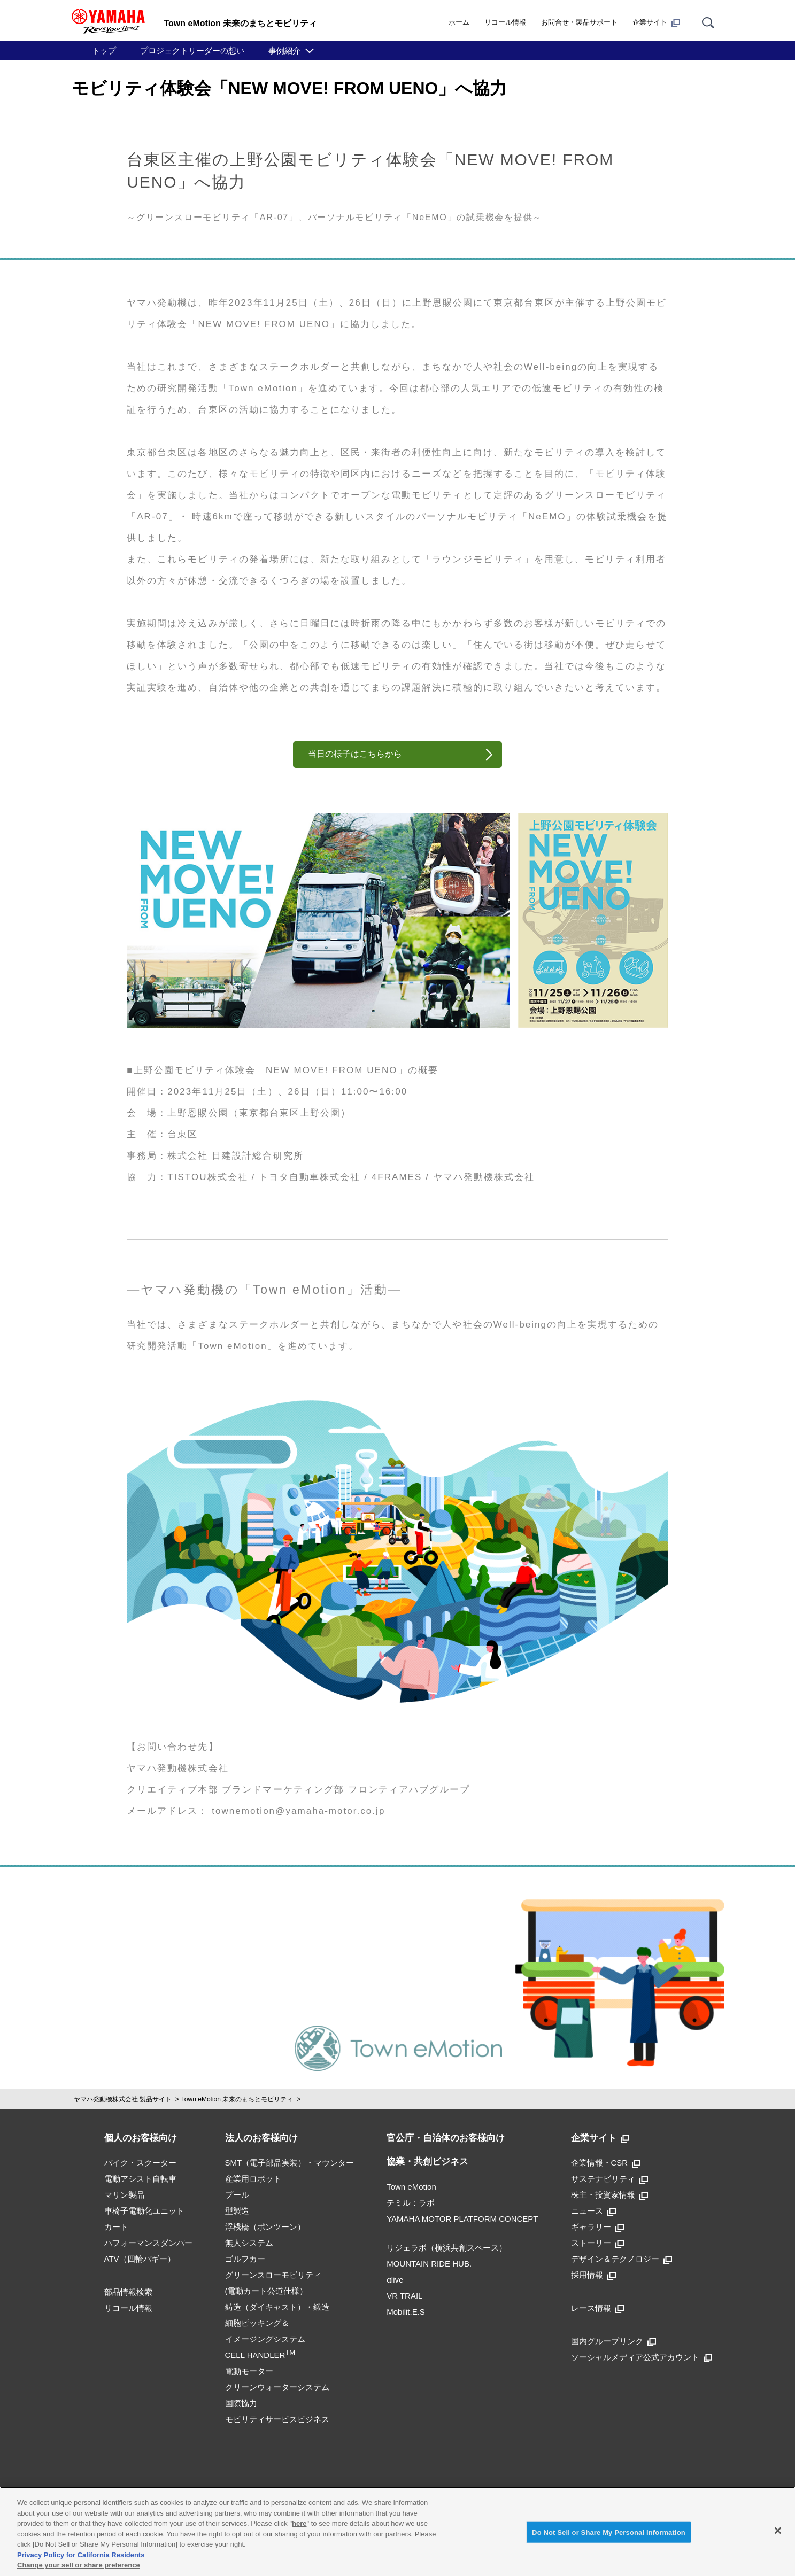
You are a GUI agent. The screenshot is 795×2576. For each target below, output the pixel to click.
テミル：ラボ (411, 2202)
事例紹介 (284, 50)
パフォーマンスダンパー (148, 2242)
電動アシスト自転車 (140, 2178)
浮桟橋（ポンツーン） (265, 2226)
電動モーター (249, 2371)
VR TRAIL (404, 2295)
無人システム (249, 2242)
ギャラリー (597, 2226)
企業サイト (656, 22)
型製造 (237, 2210)
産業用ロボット (253, 2178)
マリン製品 (124, 2194)
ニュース (593, 2210)
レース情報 (597, 2308)
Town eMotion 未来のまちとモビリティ (237, 2099)
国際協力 (241, 2403)
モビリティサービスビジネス (277, 2419)
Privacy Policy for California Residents (80, 2555)
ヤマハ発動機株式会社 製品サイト (123, 2099)
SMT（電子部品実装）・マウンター (289, 2162)
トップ (104, 50)
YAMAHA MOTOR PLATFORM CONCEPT (462, 2218)
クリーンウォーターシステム (277, 2387)
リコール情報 (505, 22)
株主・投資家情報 (609, 2194)
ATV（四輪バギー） (139, 2258)
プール (237, 2194)
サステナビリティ (609, 2178)
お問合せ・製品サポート (579, 22)
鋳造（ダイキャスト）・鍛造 (277, 2306)
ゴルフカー (245, 2258)
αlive (395, 2279)
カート (116, 2226)
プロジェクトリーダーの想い (192, 50)
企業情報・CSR (606, 2162)
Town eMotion (411, 2186)
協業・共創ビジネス (427, 2161)
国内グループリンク (613, 2341)
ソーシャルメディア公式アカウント (641, 2357)
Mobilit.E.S (406, 2311)
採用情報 (593, 2274)
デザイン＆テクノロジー (621, 2258)
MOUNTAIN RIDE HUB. (429, 2263)
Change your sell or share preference (78, 2565)
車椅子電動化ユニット (144, 2210)
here (299, 2523)
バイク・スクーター (140, 2162)
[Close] (778, 2530)
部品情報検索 (128, 2291)
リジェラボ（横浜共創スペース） (447, 2247)
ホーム (459, 22)
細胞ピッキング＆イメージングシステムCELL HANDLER (265, 2339)
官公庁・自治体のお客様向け (446, 2138)
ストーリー (597, 2242)
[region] (397, 2531)
